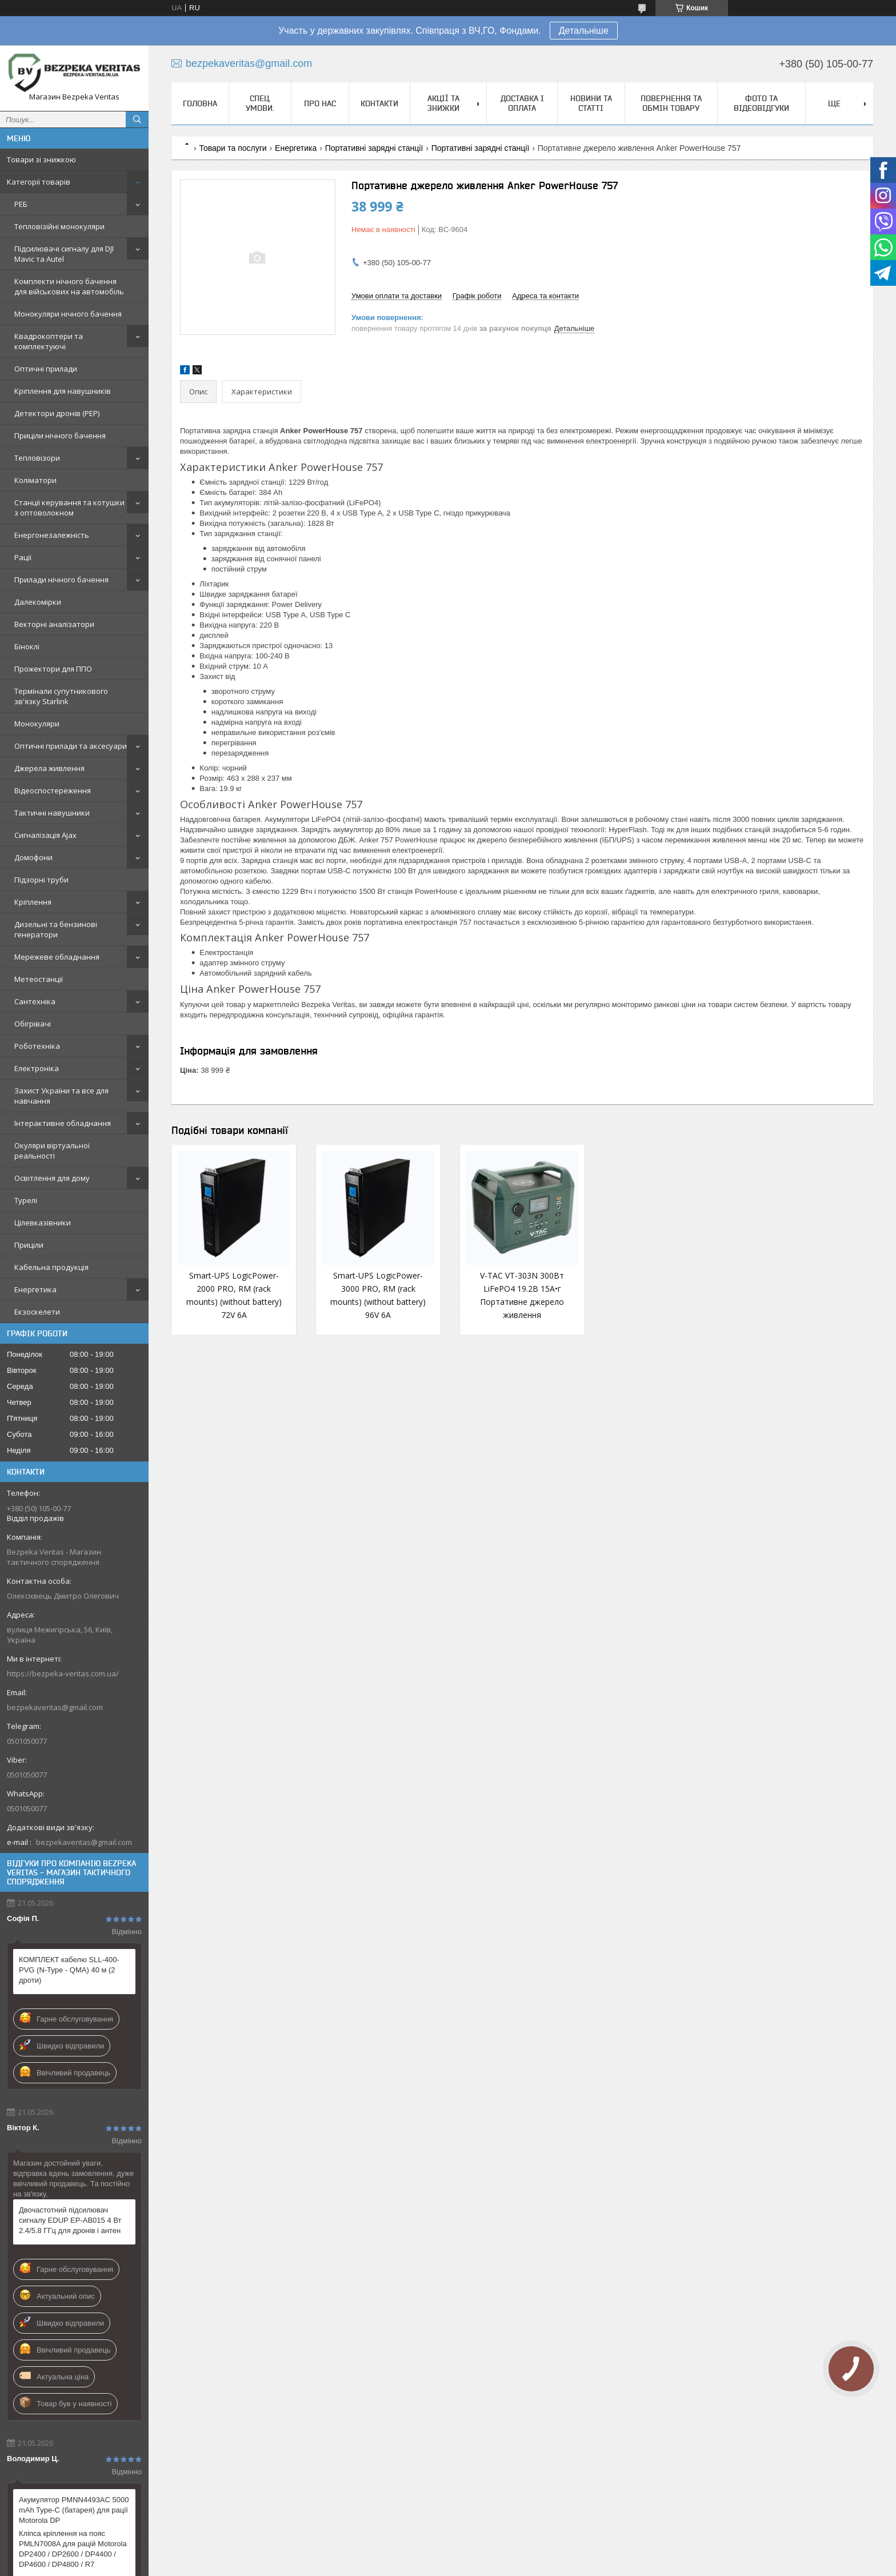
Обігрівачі (32, 1024)
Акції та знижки (443, 103)
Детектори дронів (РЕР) (56, 413)
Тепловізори (37, 458)
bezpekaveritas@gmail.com (55, 1707)
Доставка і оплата (522, 103)
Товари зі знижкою (41, 159)
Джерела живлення (49, 768)
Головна (200, 103)
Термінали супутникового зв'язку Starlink (61, 696)
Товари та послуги (232, 148)
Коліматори (35, 480)
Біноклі (26, 646)
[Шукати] (137, 119)
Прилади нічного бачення (61, 579)
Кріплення (32, 902)
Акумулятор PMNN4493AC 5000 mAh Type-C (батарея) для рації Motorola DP (74, 2510)
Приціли (28, 1245)
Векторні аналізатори (54, 624)
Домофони (33, 857)
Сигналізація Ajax (45, 835)
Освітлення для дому (52, 1178)
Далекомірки (37, 602)
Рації (22, 557)
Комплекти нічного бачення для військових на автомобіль (69, 286)
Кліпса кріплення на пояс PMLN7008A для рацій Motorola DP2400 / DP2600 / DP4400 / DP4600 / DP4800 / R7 (73, 2549)
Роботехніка (37, 1046)
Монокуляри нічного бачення (68, 314)
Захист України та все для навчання (61, 1095)
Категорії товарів (38, 182)
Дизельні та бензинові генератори (55, 929)
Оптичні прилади (45, 369)
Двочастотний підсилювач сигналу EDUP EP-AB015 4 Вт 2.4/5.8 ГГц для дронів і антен (70, 2220)
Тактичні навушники (52, 813)
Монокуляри (36, 723)
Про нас (320, 103)
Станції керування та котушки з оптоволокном (69, 507)
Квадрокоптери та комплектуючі (48, 341)
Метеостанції (38, 979)
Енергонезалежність (51, 535)
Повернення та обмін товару (671, 103)
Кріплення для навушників (62, 391)
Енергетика (35, 1289)
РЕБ (20, 204)
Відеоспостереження (52, 790)
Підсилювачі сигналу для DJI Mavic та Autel (64, 253)
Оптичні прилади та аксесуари (70, 746)
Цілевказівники (42, 1222)
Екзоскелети (37, 1312)
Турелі (25, 1200)
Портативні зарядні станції (374, 148)
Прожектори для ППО (53, 669)
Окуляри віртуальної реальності (52, 1150)
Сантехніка (34, 1001)
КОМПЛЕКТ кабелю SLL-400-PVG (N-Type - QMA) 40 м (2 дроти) (69, 1969)
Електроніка (36, 1068)
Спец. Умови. (260, 103)
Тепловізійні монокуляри (59, 226)
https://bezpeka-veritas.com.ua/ (63, 1673)
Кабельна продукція (51, 1267)
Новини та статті (591, 103)
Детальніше (584, 30)
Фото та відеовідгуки (761, 103)
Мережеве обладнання (56, 957)
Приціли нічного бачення (60, 435)
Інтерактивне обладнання (62, 1123)
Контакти (379, 103)
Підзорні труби (41, 879)
